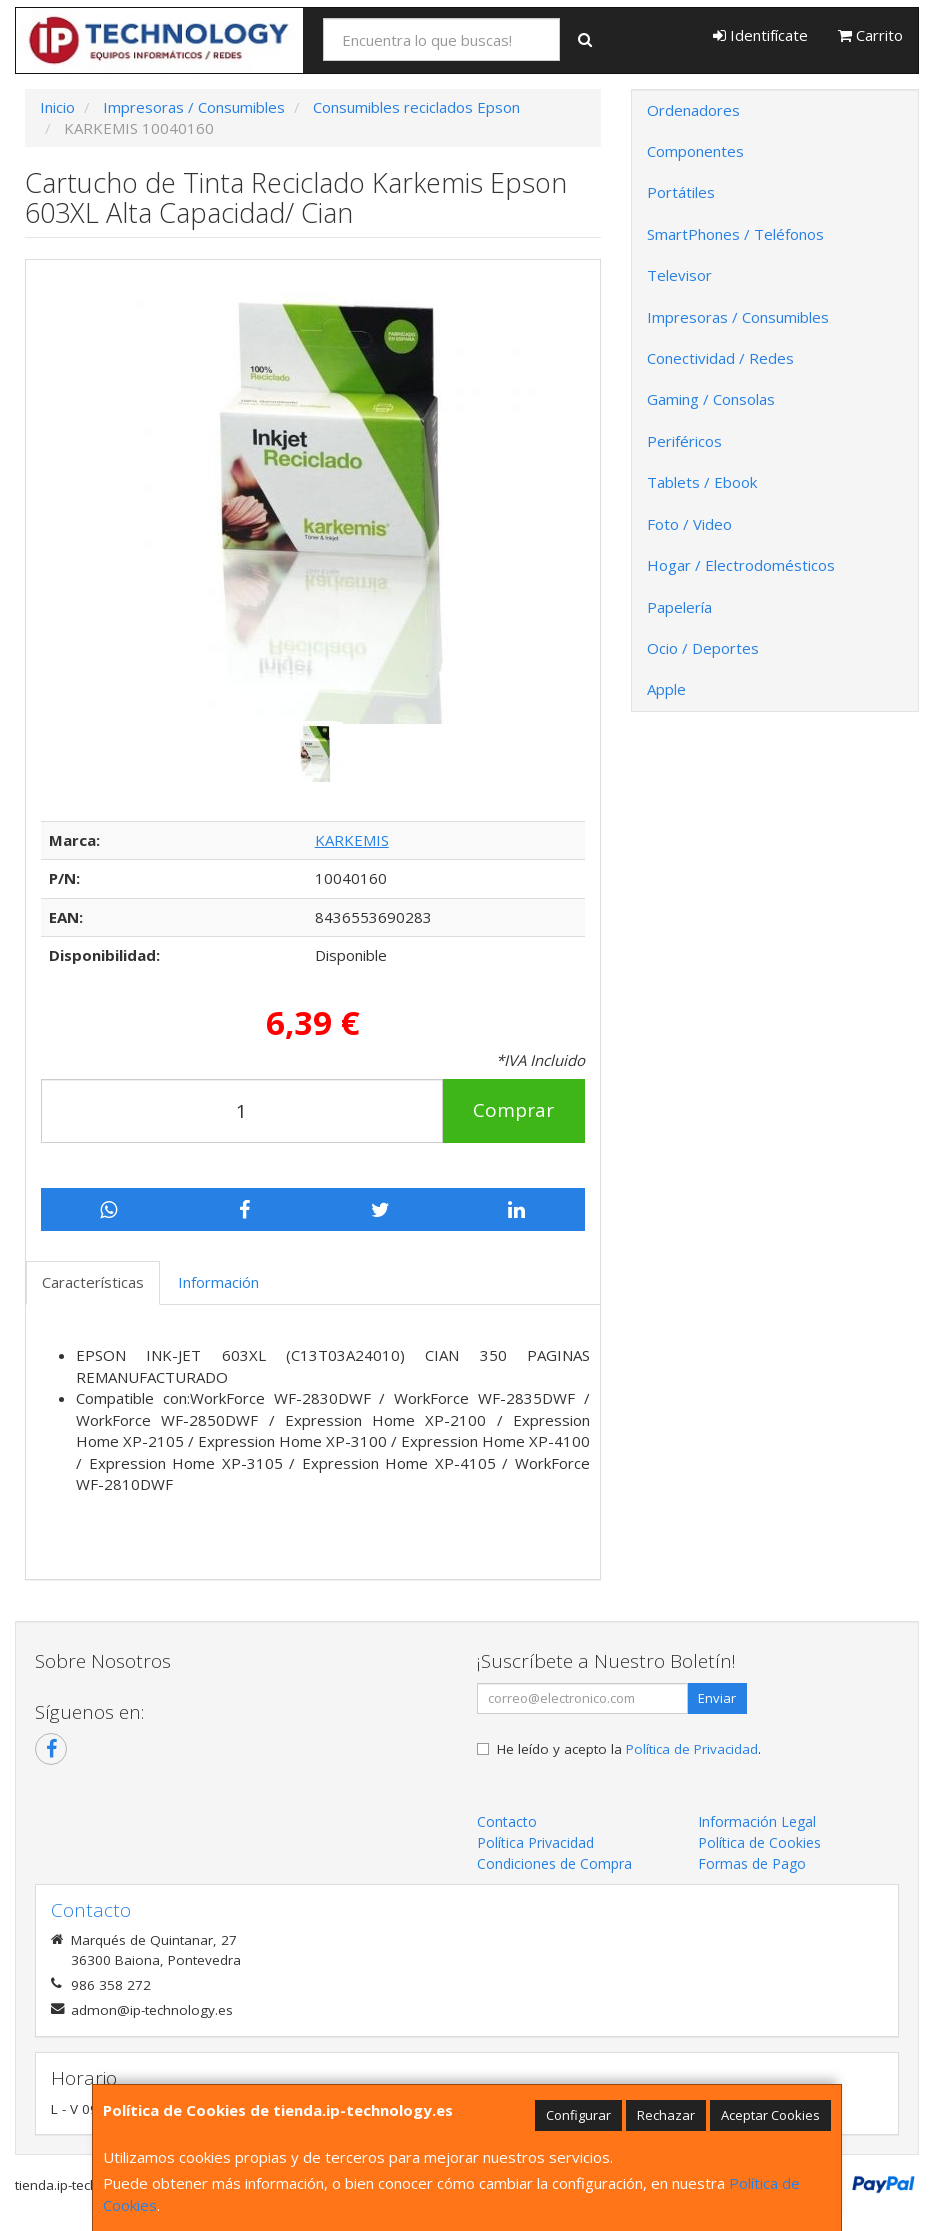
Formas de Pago (752, 1863)
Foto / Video (689, 524)
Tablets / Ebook (702, 482)
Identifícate (760, 35)
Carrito (870, 35)
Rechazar (666, 2115)
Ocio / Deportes (703, 648)
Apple (666, 689)
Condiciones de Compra (554, 1863)
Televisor (679, 275)
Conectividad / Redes (720, 358)
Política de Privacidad (692, 1749)
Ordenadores (693, 110)
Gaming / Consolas (711, 399)
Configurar (578, 2115)
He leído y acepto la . (629, 1749)
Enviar (717, 1698)
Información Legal (757, 1821)
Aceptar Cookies (770, 2115)
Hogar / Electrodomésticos (741, 565)
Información (218, 1282)
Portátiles (681, 192)
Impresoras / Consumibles (738, 317)
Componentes (695, 151)
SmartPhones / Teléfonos (735, 234)
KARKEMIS (352, 840)
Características (93, 1282)
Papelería (679, 607)
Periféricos (684, 441)
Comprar (513, 1110)
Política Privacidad (535, 1842)
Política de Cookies (759, 1842)
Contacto (507, 1821)
